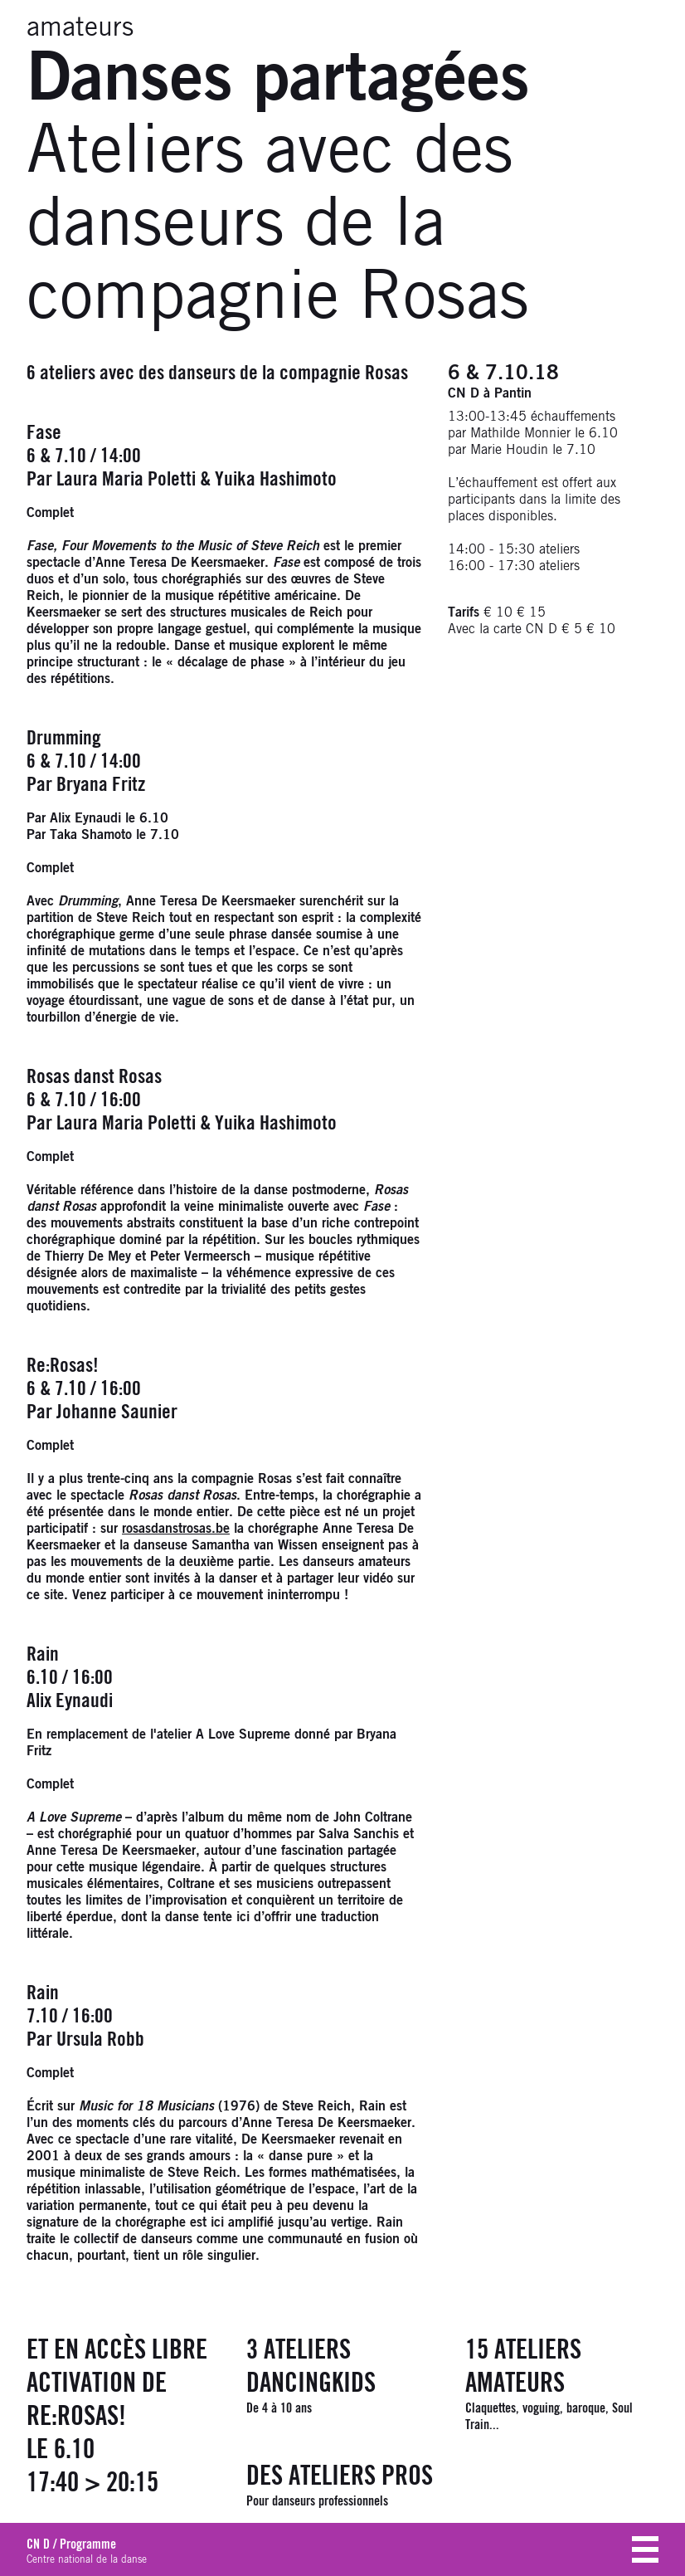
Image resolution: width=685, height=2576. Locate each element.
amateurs (80, 28)
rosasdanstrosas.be (176, 1528)
